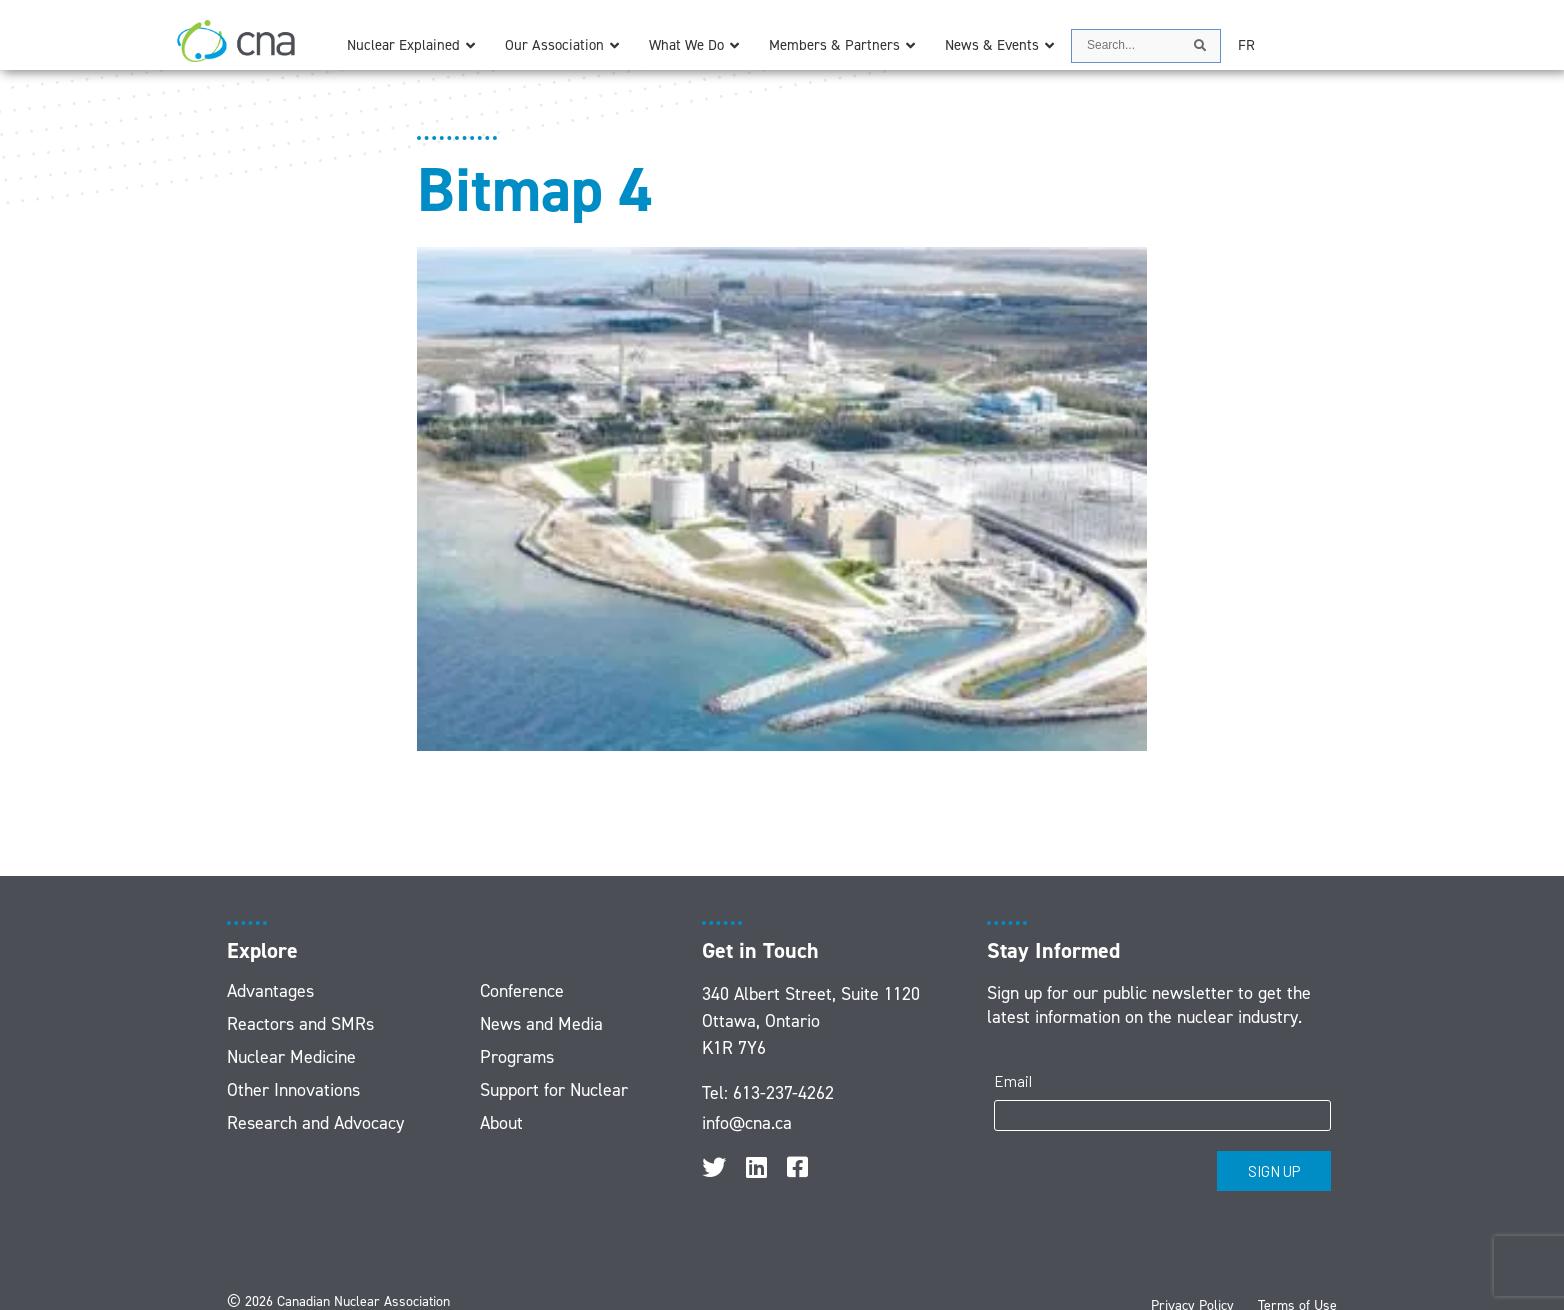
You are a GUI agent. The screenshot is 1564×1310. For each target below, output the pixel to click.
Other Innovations (293, 1090)
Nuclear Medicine (291, 1057)
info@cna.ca (747, 1123)
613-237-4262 (783, 1093)
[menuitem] (1246, 45)
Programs (517, 1057)
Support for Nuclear (554, 1090)
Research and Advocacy (315, 1123)
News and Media (541, 1024)
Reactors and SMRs (300, 1024)
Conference (522, 991)
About (501, 1123)
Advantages (270, 991)
